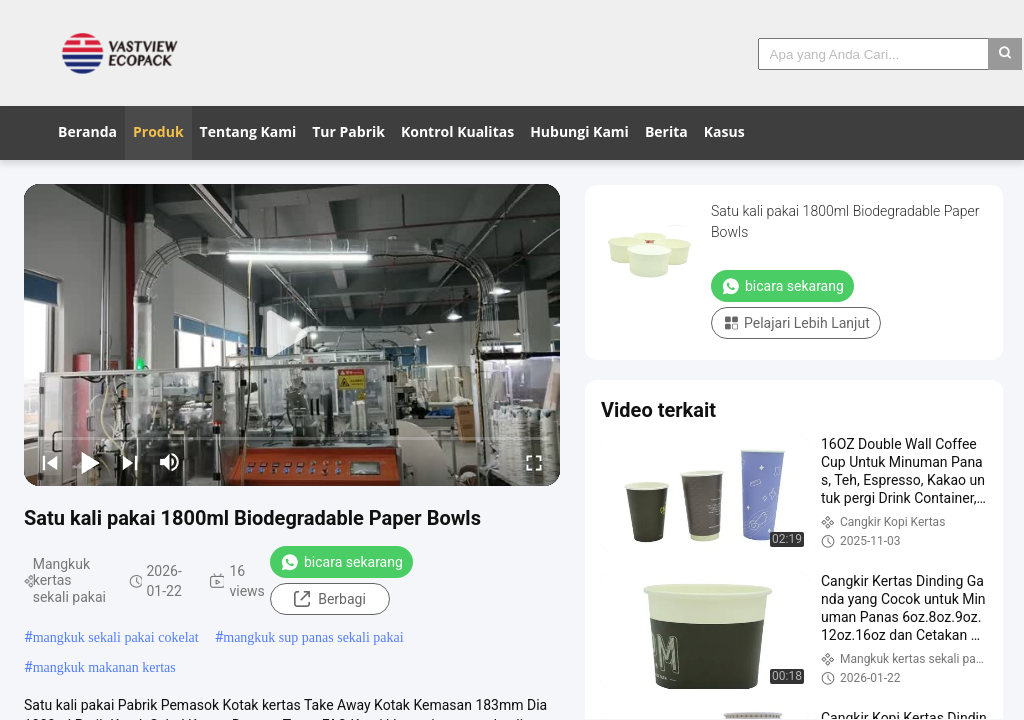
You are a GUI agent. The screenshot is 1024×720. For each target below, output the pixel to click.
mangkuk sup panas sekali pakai (313, 637)
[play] (292, 335)
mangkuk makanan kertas (104, 667)
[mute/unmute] (170, 462)
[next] (130, 462)
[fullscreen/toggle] (534, 462)
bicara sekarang (341, 562)
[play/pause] (90, 462)
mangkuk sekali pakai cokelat (116, 637)
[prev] (50, 462)
